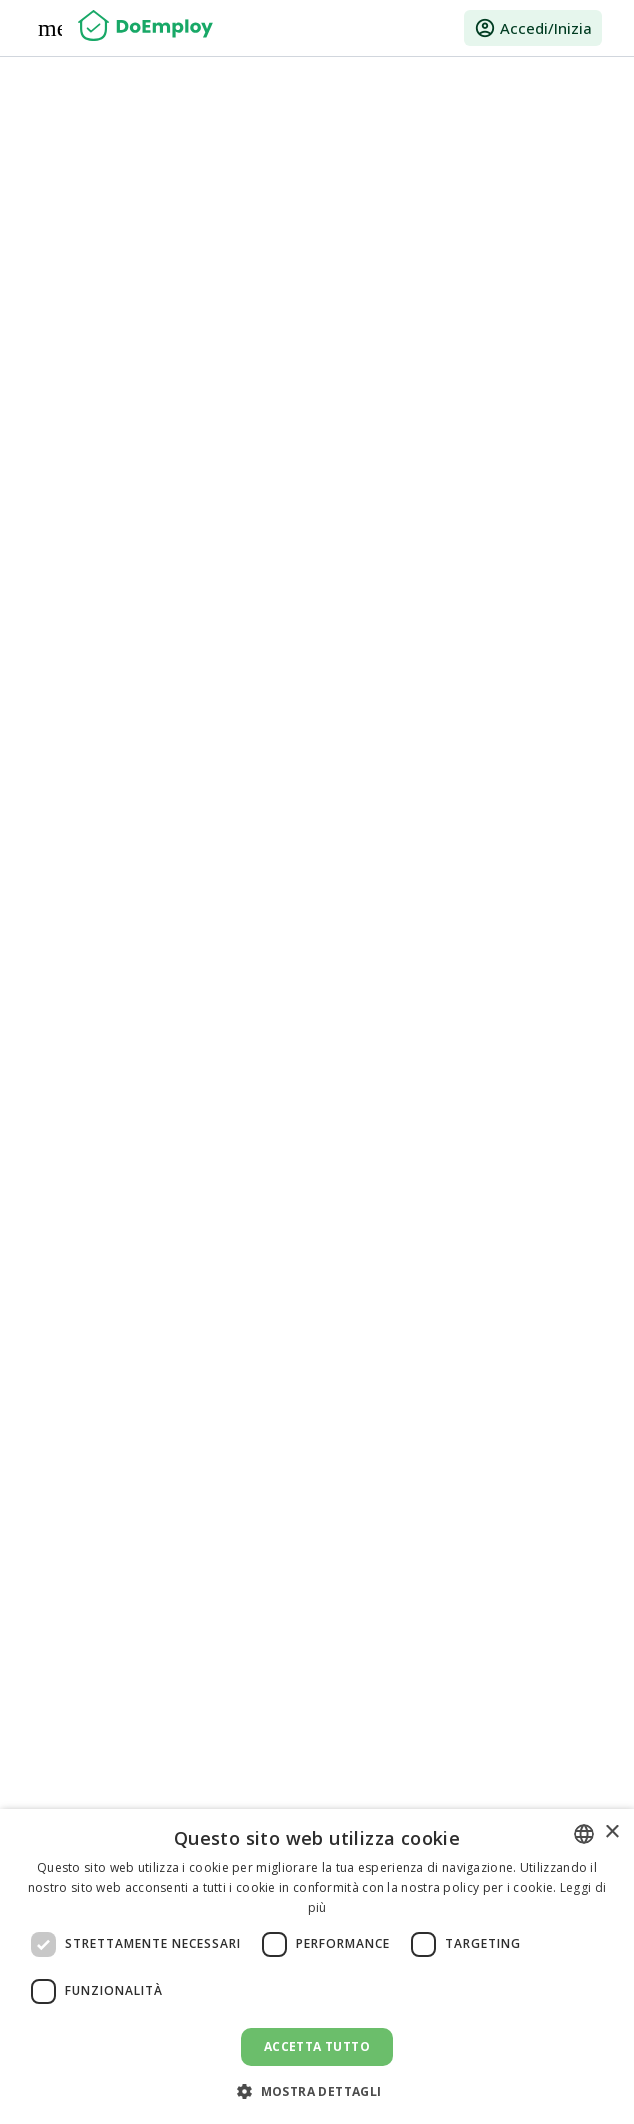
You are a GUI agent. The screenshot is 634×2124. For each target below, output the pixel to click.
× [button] (611, 1832)
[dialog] (317, 1966)
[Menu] (50, 28)
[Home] (145, 28)
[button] (316, 2090)
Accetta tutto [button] (317, 2046)
